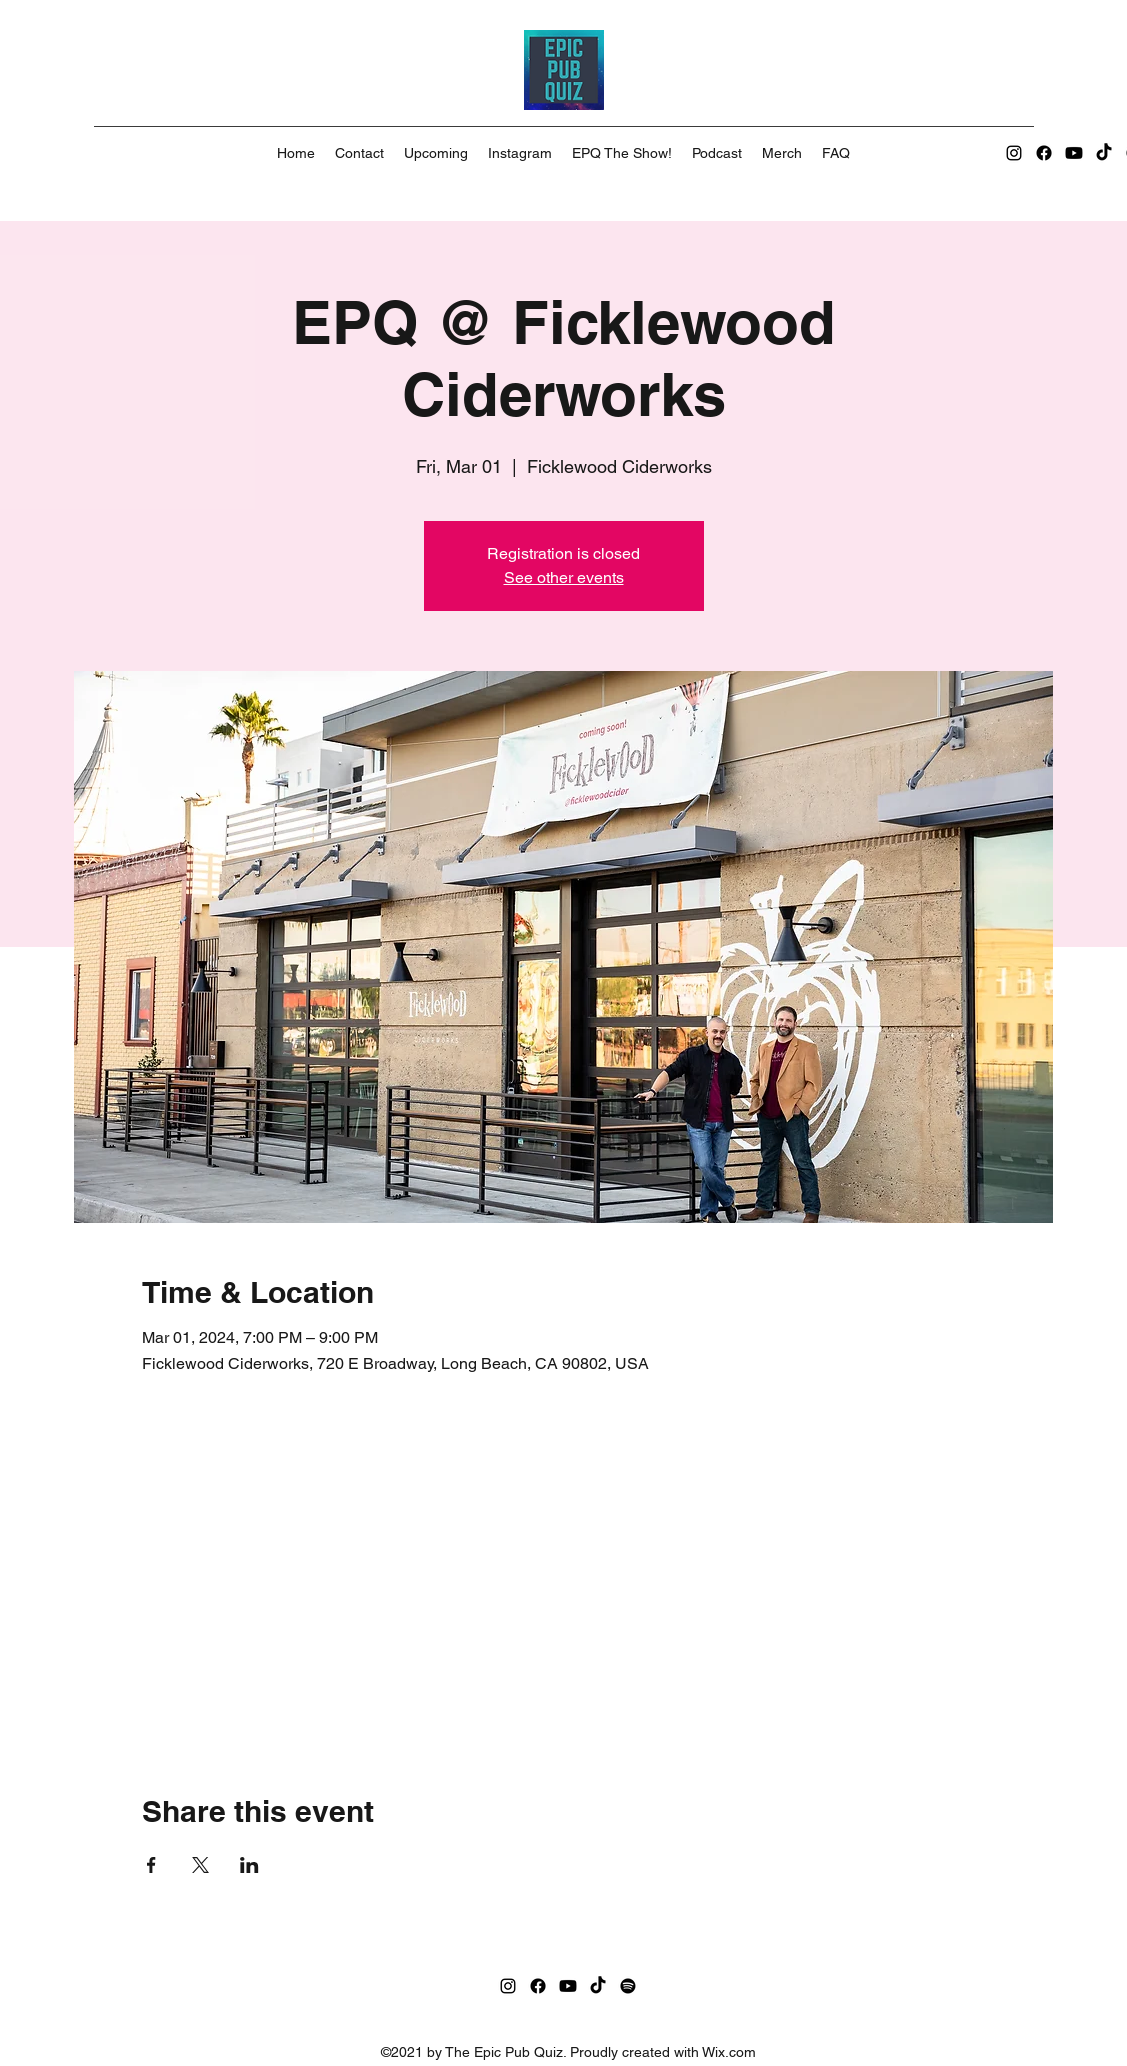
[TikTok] (1104, 153)
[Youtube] (1074, 153)
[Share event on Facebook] (151, 1865)
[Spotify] (628, 1986)
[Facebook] (1044, 153)
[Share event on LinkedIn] (249, 1865)
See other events (564, 577)
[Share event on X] (200, 1865)
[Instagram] (1014, 153)
